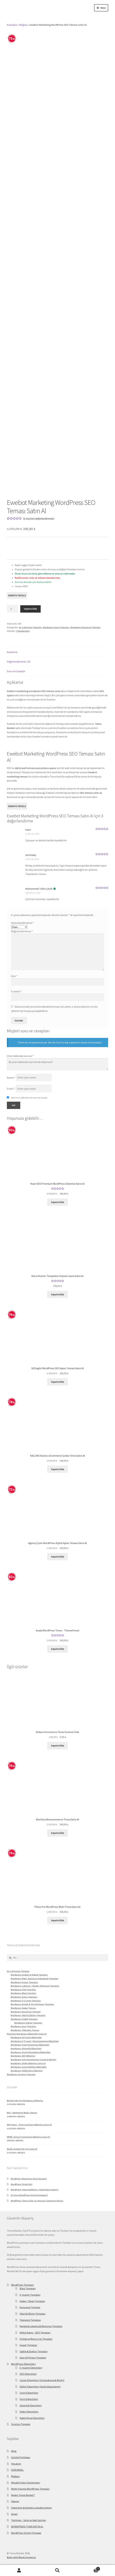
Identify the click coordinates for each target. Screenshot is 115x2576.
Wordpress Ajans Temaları (56, 627)
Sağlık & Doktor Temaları (34, 2351)
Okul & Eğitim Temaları (33, 2313)
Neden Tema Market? (23, 2495)
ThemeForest (23, 631)
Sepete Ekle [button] (57, 1202)
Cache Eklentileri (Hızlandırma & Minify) (42, 2380)
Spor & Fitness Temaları (33, 2357)
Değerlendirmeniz (22, 931)
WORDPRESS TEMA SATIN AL (27, 2526)
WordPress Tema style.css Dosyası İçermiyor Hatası (37, 2200)
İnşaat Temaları (28, 2345)
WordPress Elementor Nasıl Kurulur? (29, 2178)
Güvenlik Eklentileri (31, 2405)
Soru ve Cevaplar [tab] (16, 671)
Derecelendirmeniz (22, 922)
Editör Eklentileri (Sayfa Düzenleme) (40, 2386)
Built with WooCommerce (21, 2557)
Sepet (14, 2514)
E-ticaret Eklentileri (31, 2367)
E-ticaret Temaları (30, 2294)
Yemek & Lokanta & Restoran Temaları (41, 2326)
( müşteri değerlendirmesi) (38, 518)
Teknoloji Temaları (30, 2320)
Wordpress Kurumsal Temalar (85, 627)
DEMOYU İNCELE (17, 595)
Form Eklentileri (29, 2399)
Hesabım (16, 2463)
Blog (13, 2451)
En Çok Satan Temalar (30, 627)
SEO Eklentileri (28, 2373)
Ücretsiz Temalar (20, 2424)
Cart (88, 2568)
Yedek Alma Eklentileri (32, 2418)
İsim (14, 976)
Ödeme (15, 2501)
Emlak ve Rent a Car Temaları (36, 2339)
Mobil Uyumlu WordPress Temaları (30, 2488)
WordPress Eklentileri (23, 2364)
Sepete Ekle (30, 608)
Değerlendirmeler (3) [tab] (18, 661)
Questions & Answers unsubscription (31, 2507)
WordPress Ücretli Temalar (26, 2532)
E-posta (16, 991)
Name (11, 1077)
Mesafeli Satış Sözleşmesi (25, 2482)
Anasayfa (12, 24)
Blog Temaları (28, 2288)
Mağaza (23, 24)
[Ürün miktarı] (12, 609)
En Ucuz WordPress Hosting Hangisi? (29, 2195)
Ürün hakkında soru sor (20, 1056)
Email (11, 1088)
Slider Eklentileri (29, 2411)
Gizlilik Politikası (20, 2457)
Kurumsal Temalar (30, 2307)
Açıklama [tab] (12, 652)
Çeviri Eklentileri (29, 2392)
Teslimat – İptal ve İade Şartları (28, 2520)
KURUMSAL (17, 2470)
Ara (57, 2570)
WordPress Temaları (22, 2284)
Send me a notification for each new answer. (29, 1097)
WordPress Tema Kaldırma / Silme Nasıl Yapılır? (34, 2189)
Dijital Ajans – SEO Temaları (35, 2332)
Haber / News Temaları (32, 2301)
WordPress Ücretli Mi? (22, 2184)
